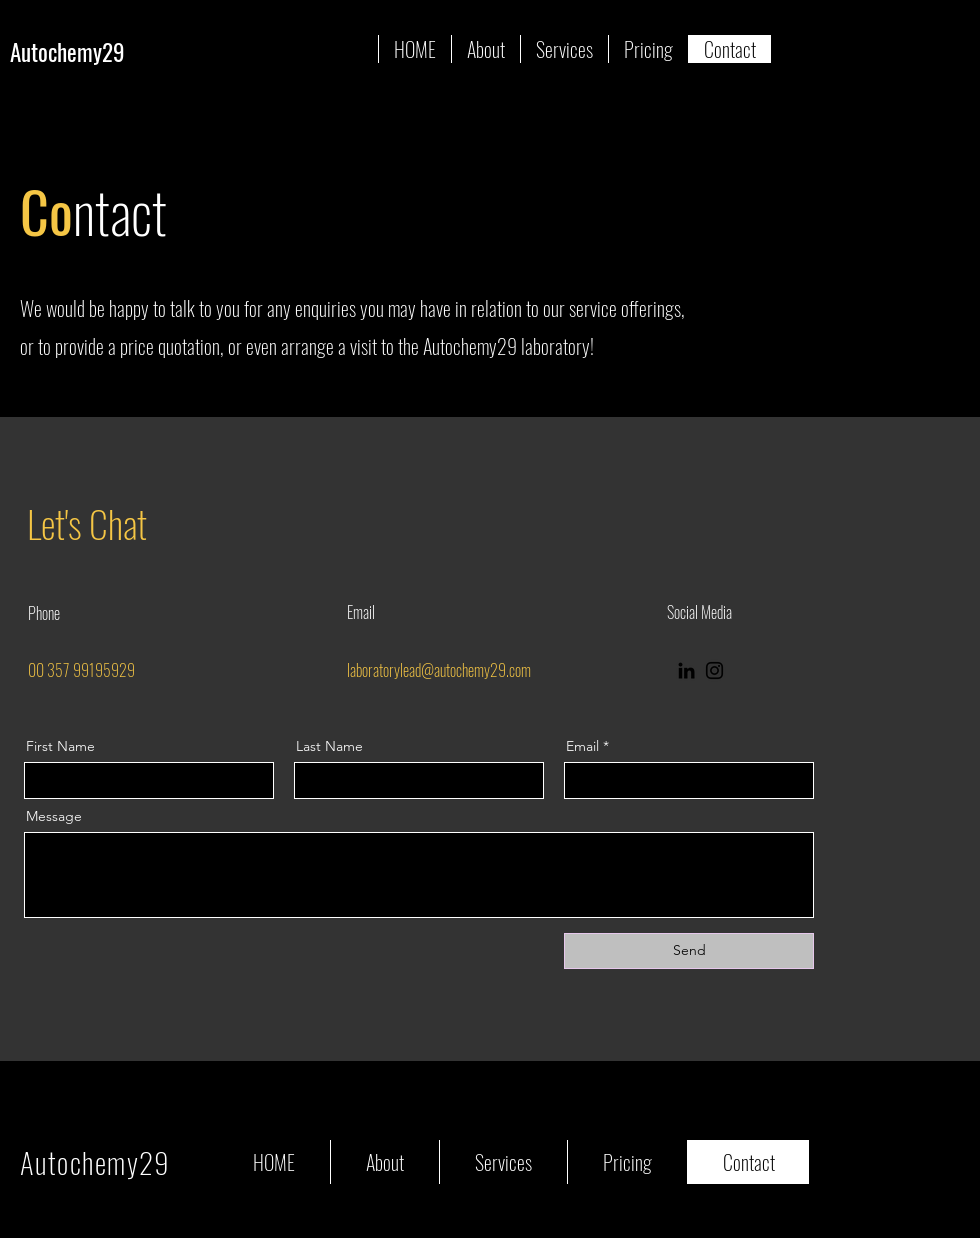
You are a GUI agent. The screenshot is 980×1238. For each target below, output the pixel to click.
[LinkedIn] (686, 670)
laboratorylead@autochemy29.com (439, 670)
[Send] (689, 951)
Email (582, 746)
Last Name (329, 746)
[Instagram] (714, 670)
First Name (60, 746)
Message (54, 816)
